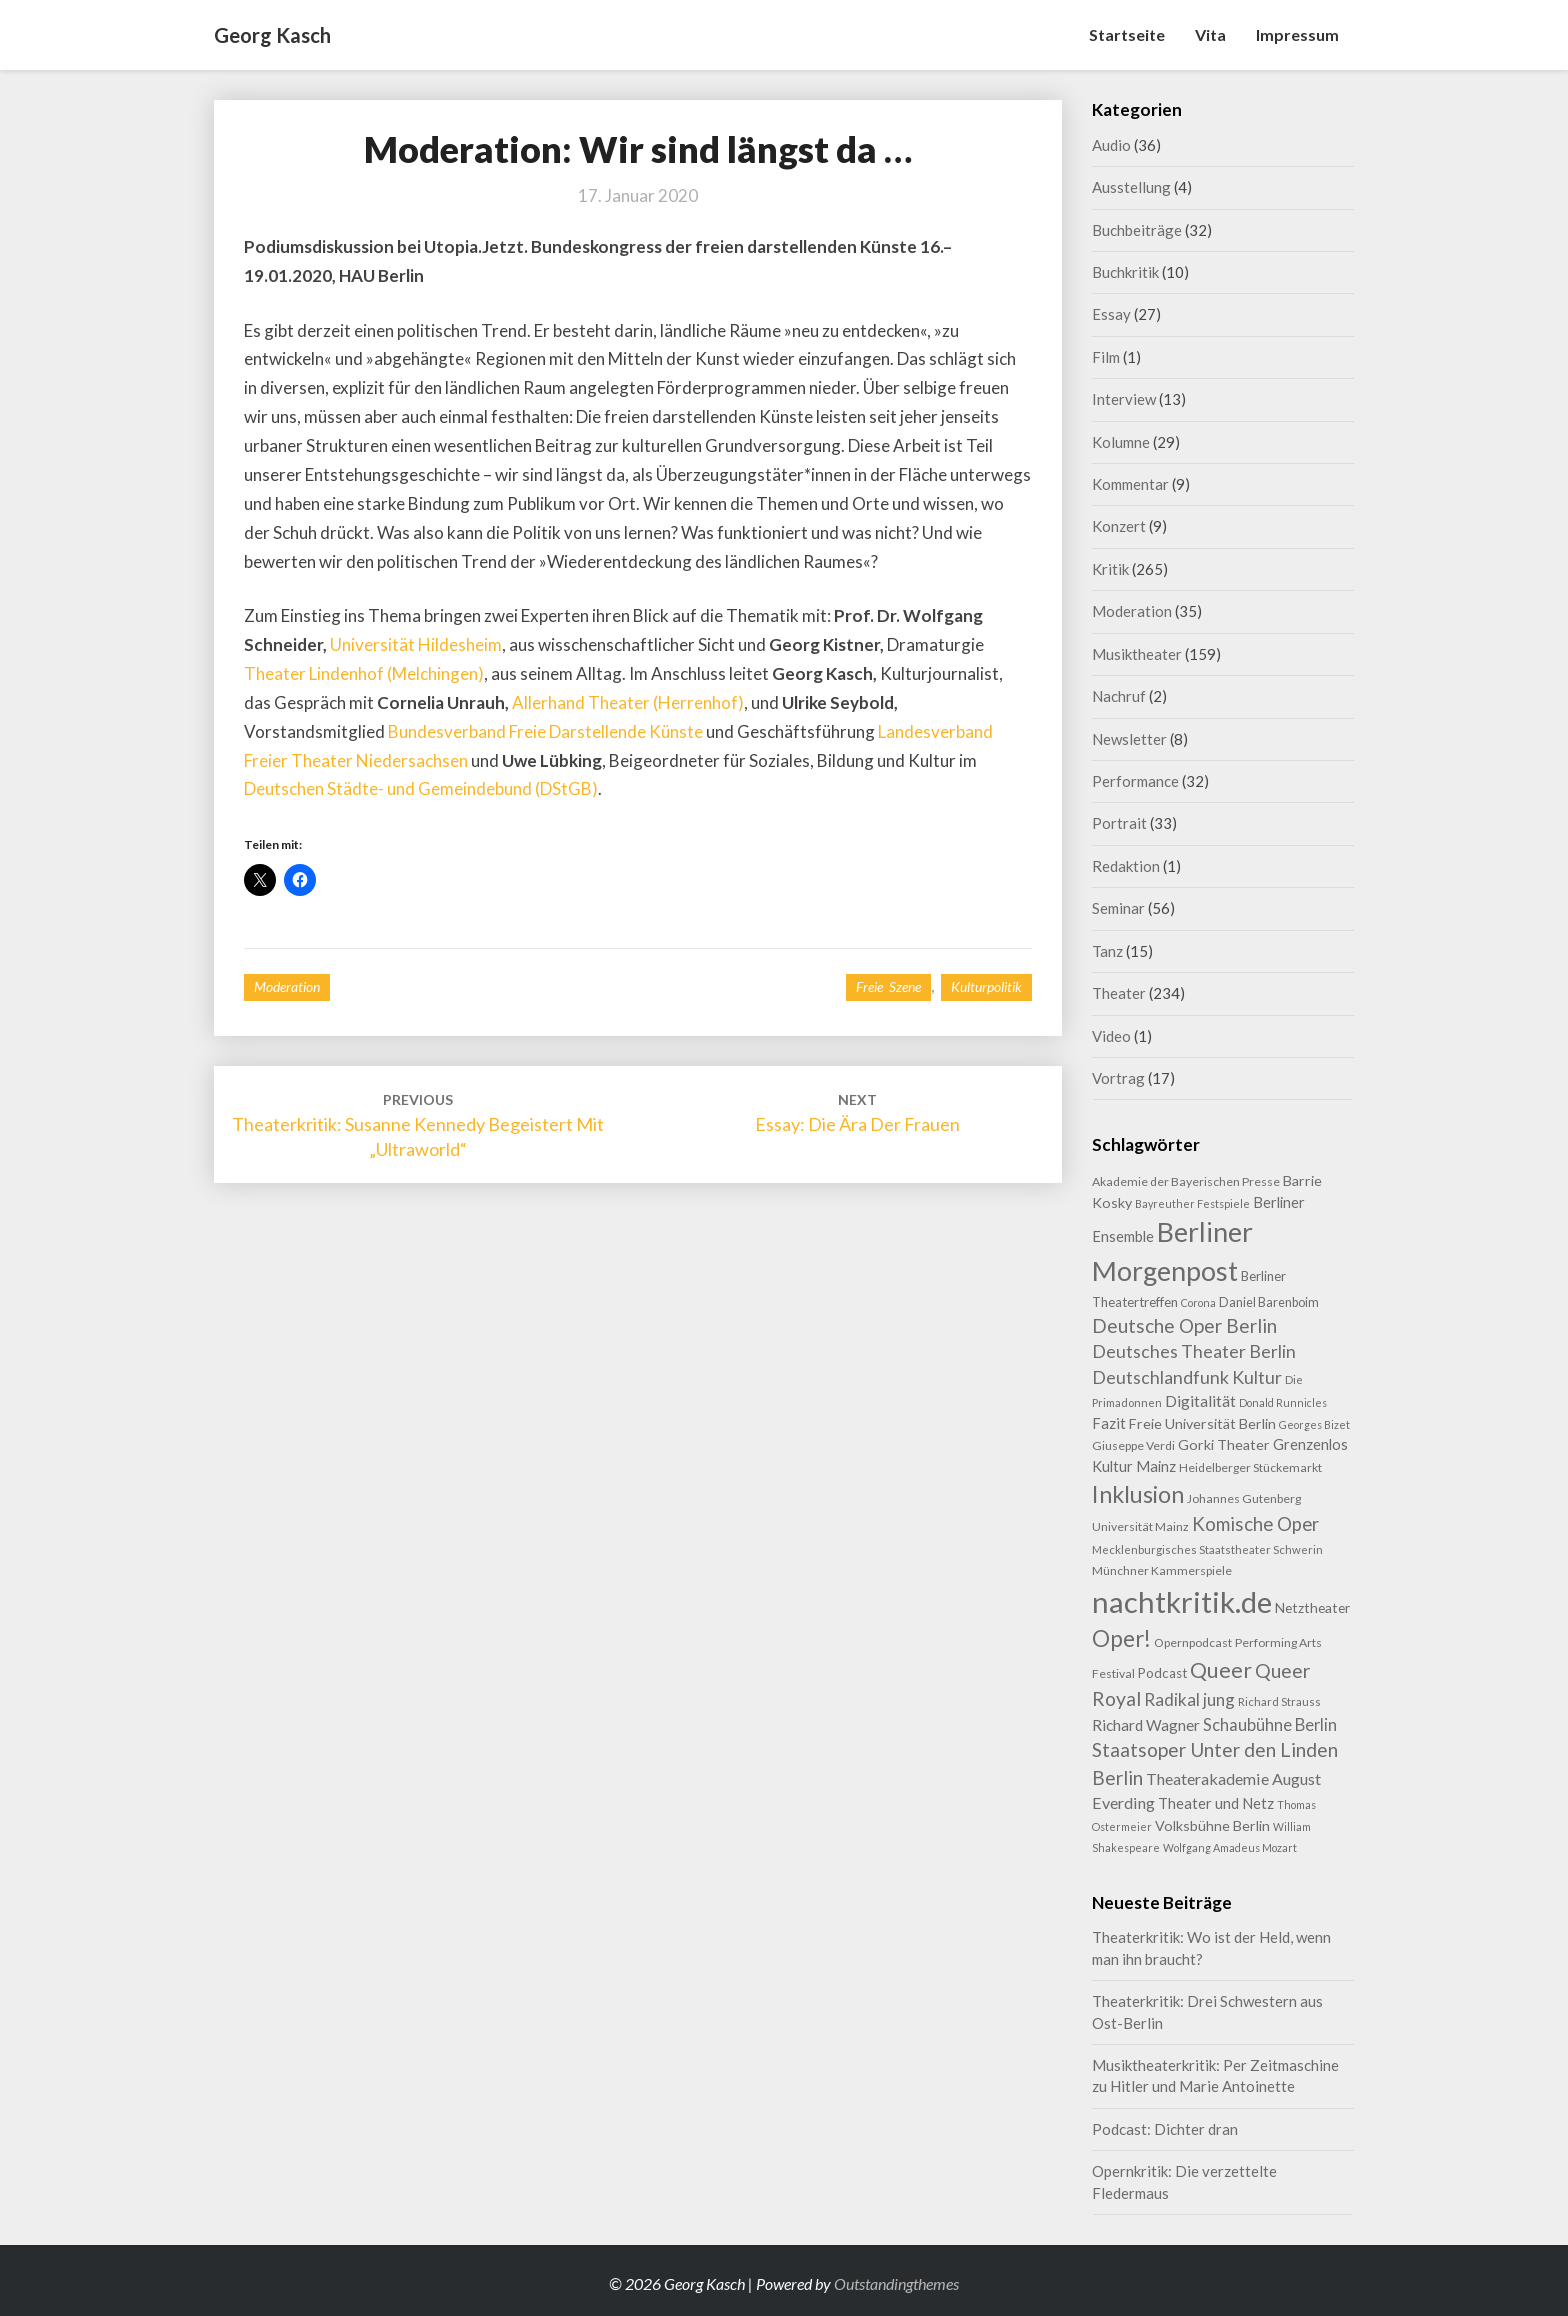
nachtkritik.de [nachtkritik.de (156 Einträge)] (1182, 1601)
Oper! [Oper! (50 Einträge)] (1121, 1638)
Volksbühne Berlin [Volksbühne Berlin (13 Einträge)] (1212, 1825)
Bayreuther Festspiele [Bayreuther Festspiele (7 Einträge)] (1192, 1203)
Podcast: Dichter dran (1165, 2129)
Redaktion (1126, 866)
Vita (1210, 34)
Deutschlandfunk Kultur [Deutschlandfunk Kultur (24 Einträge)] (1187, 1377)
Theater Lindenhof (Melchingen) (364, 673)
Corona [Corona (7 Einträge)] (1198, 1302)
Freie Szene (888, 986)
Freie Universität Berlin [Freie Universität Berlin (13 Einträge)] (1202, 1423)
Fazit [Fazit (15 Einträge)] (1109, 1423)
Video (1111, 1036)
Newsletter (1129, 739)
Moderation (287, 986)
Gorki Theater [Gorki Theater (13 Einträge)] (1224, 1444)
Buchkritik (1125, 272)
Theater (1119, 993)
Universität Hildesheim (416, 644)
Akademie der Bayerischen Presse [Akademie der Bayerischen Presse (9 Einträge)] (1186, 1181)
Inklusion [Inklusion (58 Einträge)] (1138, 1494)
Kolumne (1121, 442)
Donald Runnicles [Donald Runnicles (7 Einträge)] (1283, 1402)
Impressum (1297, 34)
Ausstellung (1131, 187)
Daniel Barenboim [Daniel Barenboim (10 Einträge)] (1269, 1302)
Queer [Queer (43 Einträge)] (1221, 1670)
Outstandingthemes (896, 2283)
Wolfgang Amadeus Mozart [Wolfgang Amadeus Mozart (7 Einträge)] (1230, 1847)
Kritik (1110, 569)
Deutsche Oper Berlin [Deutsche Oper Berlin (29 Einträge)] (1184, 1325)
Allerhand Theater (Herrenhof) (628, 702)
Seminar (1118, 908)
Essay (1111, 314)
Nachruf (1119, 696)
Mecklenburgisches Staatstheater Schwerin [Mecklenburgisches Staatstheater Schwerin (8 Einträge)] (1207, 1549)
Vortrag (1118, 1078)
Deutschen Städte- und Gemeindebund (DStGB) (421, 788)
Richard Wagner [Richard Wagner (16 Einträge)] (1146, 1725)
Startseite (1127, 34)
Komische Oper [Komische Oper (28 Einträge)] (1255, 1524)
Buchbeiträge (1137, 230)
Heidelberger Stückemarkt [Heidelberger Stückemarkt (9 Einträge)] (1250, 1467)
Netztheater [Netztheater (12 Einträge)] (1312, 1607)
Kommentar (1130, 484)
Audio (1111, 145)
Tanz (1107, 951)
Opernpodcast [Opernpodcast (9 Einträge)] (1193, 1642)
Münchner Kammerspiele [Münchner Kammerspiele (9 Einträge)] (1162, 1570)
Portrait (1119, 823)
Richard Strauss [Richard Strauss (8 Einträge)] (1279, 1701)
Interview (1124, 399)
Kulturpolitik (986, 986)
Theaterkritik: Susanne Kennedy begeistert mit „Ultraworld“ (418, 1125)
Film (1106, 357)
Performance (1135, 781)
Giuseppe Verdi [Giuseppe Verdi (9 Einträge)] (1133, 1445)
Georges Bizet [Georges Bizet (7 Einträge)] (1314, 1424)
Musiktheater (1137, 654)
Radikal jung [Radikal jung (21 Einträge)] (1189, 1699)
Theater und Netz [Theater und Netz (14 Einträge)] (1216, 1803)
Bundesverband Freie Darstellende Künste (545, 731)
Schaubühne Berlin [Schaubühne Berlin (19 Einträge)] (1270, 1724)
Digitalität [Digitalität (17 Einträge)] (1200, 1400)
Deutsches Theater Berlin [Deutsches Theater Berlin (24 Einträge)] (1194, 1351)
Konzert (1119, 526)
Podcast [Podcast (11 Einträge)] (1162, 1673)
